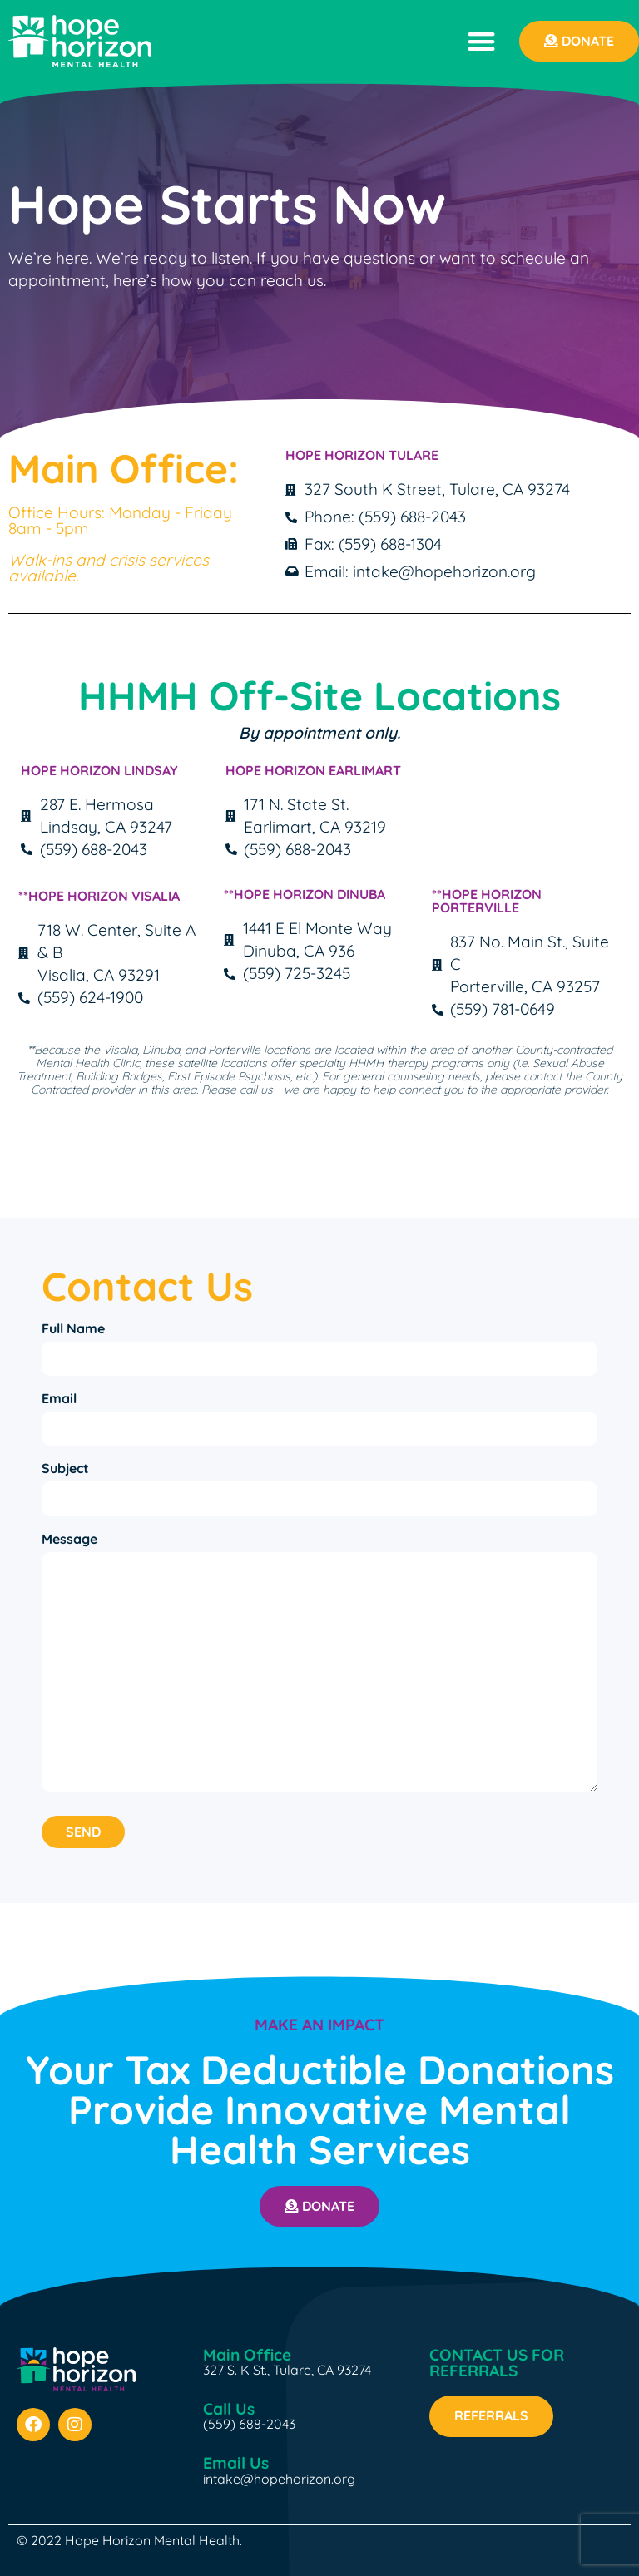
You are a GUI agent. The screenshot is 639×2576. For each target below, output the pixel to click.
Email (59, 1396)
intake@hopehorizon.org (279, 2472)
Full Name (73, 1328)
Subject (65, 1464)
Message (69, 1532)
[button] (481, 41)
